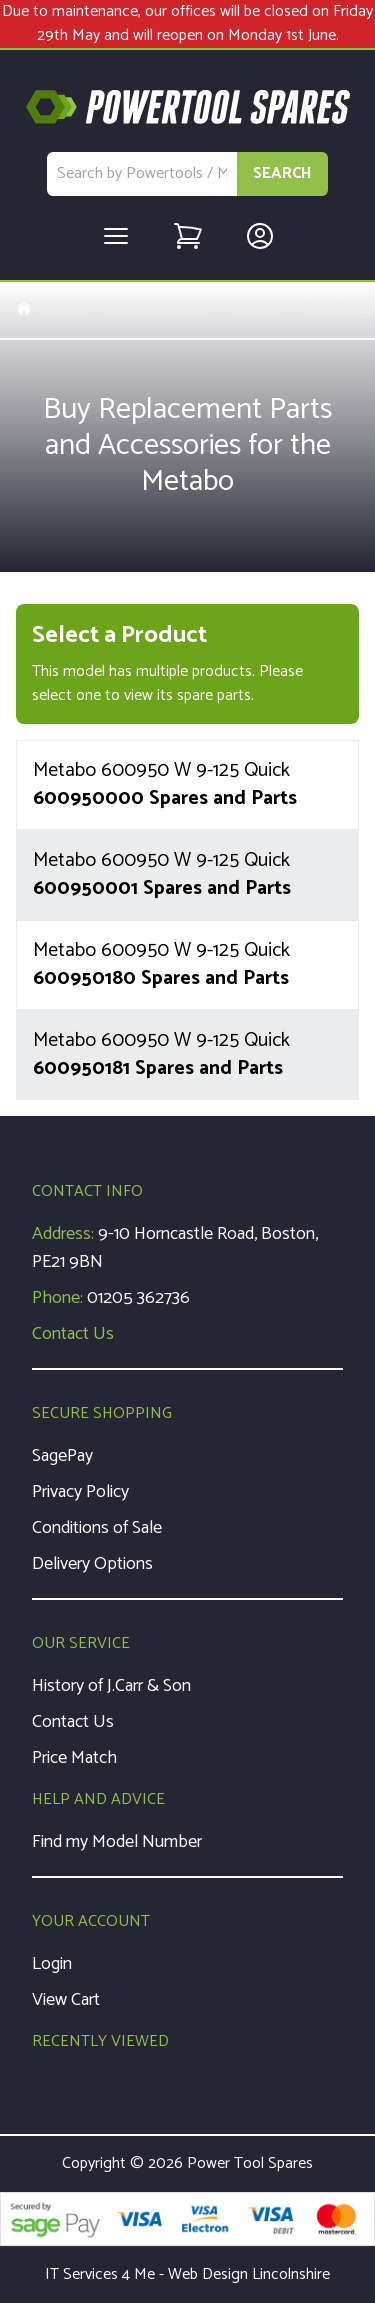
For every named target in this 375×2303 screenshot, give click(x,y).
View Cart (66, 2000)
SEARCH (282, 173)
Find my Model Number (117, 1842)
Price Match (74, 1758)
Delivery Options (92, 1564)
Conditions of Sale (97, 1528)
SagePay (62, 1456)
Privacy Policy (80, 1492)
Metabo (256, 310)
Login (52, 1964)
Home (50, 310)
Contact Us (73, 1334)
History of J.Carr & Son (111, 1686)
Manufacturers (157, 310)
